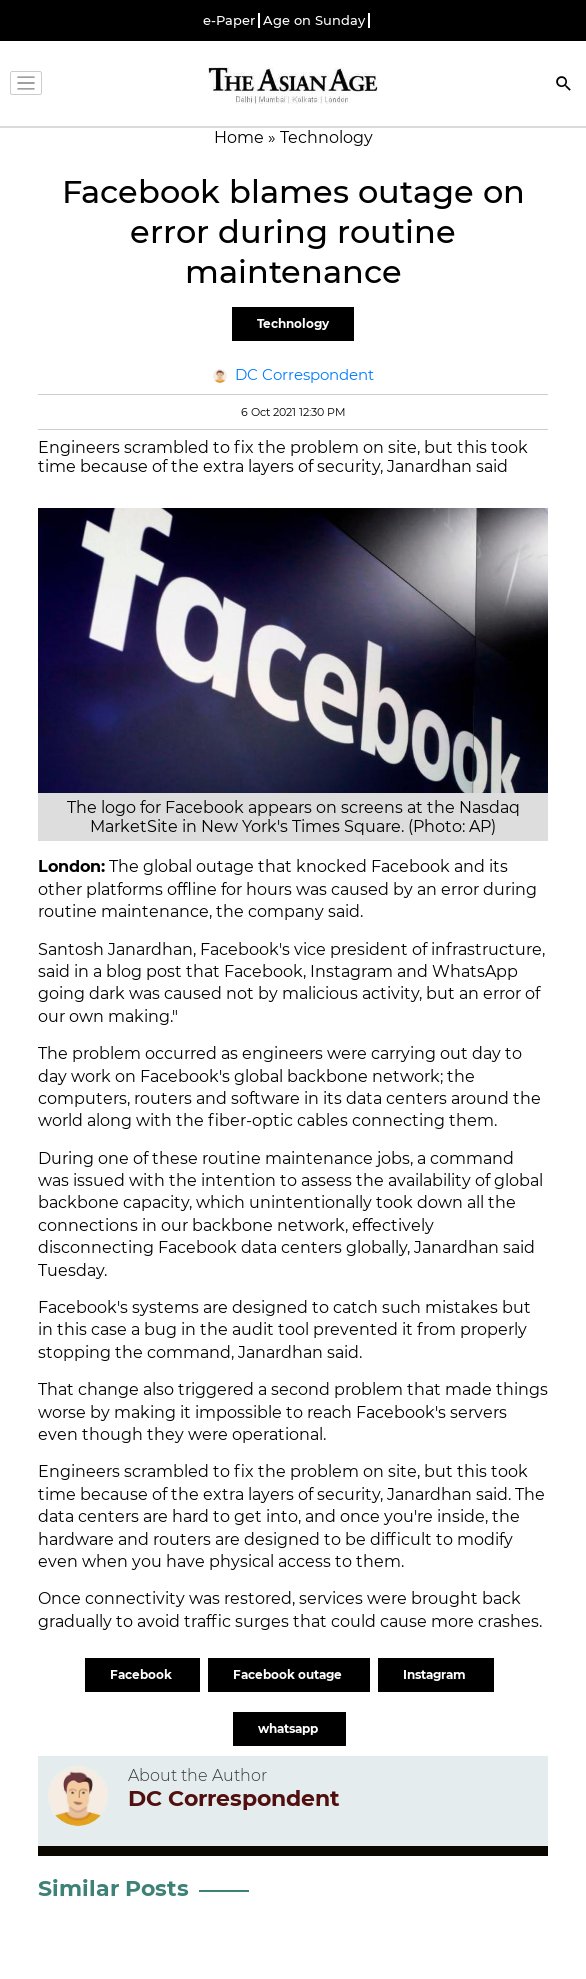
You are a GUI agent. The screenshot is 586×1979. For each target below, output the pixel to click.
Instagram (436, 1674)
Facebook (142, 1674)
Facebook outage (289, 1674)
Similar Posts (113, 1888)
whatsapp (289, 1728)
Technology (293, 323)
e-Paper (229, 20)
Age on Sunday (314, 20)
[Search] (564, 85)
